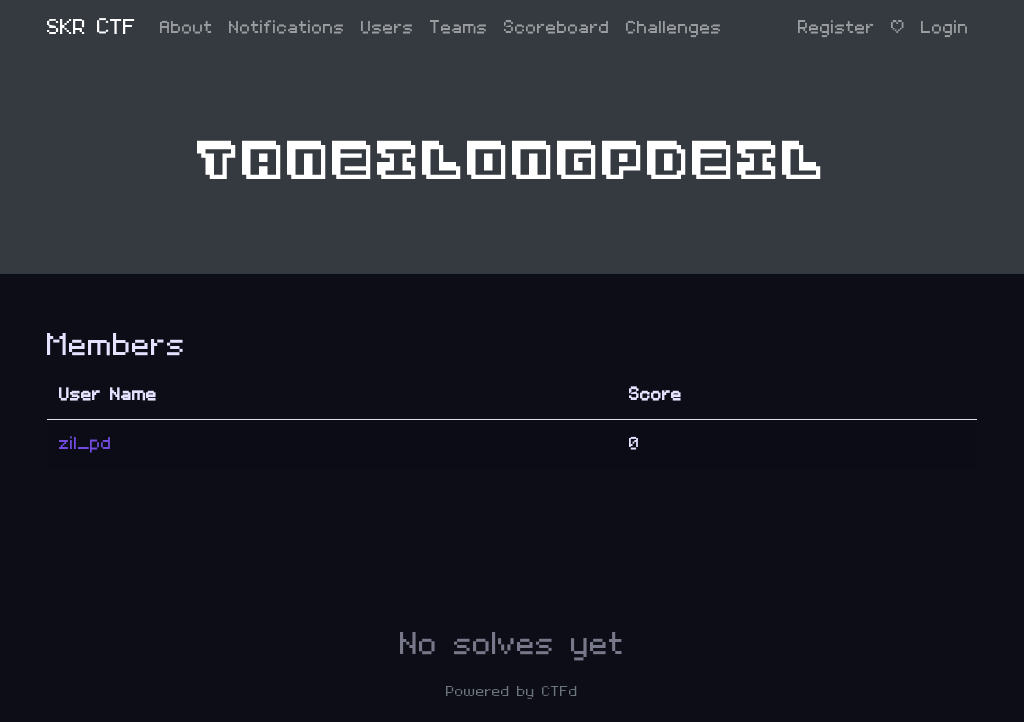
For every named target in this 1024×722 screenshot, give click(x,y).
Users (387, 27)
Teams (459, 27)
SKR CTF (91, 27)
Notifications (287, 27)
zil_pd (85, 443)
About (186, 27)
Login (945, 27)
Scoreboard (557, 27)
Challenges (674, 27)
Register (836, 27)
